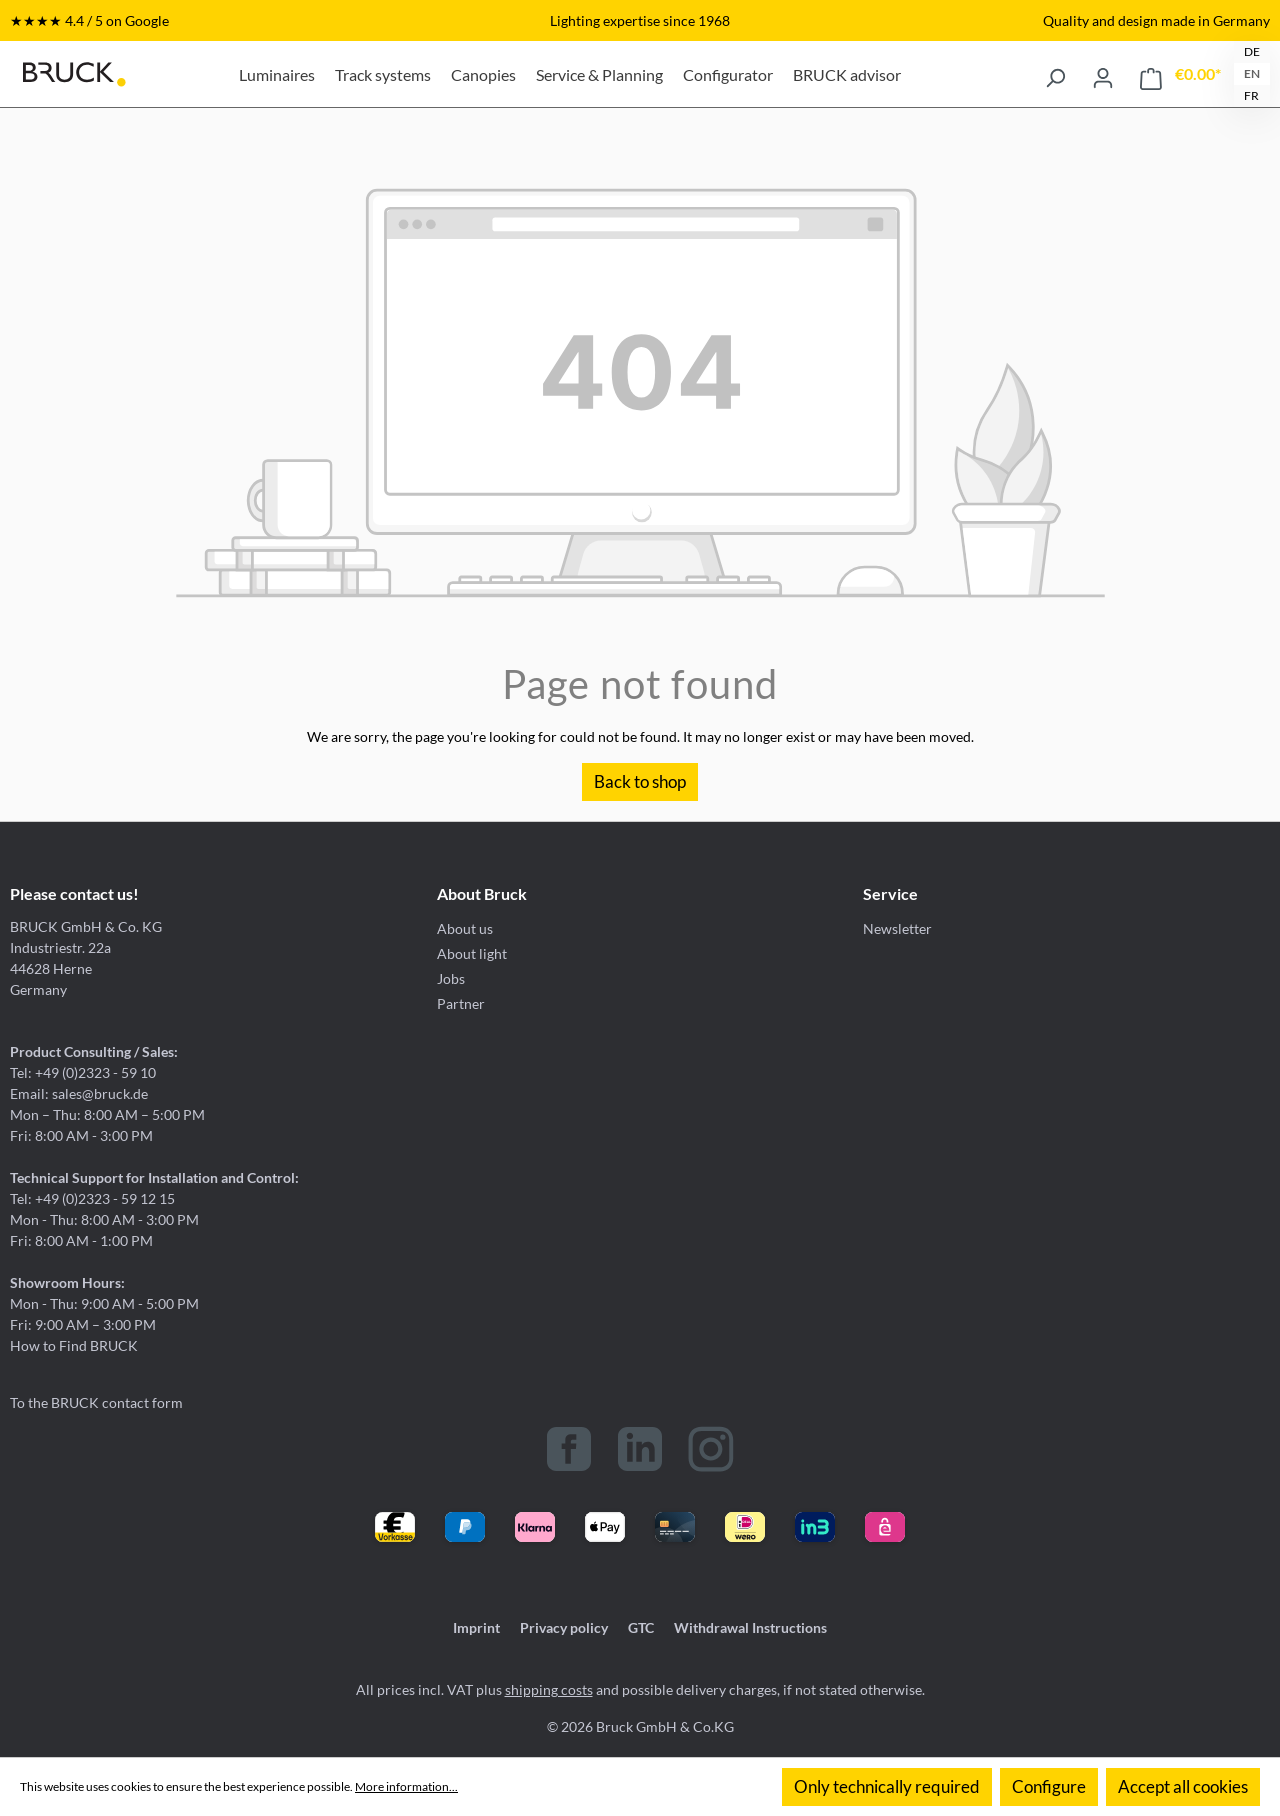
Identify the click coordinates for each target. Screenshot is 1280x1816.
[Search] (1055, 74)
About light (472, 953)
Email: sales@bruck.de (79, 1093)
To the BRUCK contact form (96, 1402)
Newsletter (897, 928)
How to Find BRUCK (74, 1345)
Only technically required (887, 1786)
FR (1251, 95)
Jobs (451, 978)
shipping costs (549, 1689)
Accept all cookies (1183, 1786)
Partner (461, 1003)
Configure (1049, 1786)
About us (465, 928)
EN (1252, 73)
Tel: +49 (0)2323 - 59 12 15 (92, 1198)
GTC (641, 1627)
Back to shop (640, 781)
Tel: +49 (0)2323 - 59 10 (83, 1072)
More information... (406, 1786)
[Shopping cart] (1180, 74)
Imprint (476, 1627)
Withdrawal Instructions (750, 1627)
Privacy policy (564, 1627)
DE (1252, 51)
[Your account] (1103, 74)
